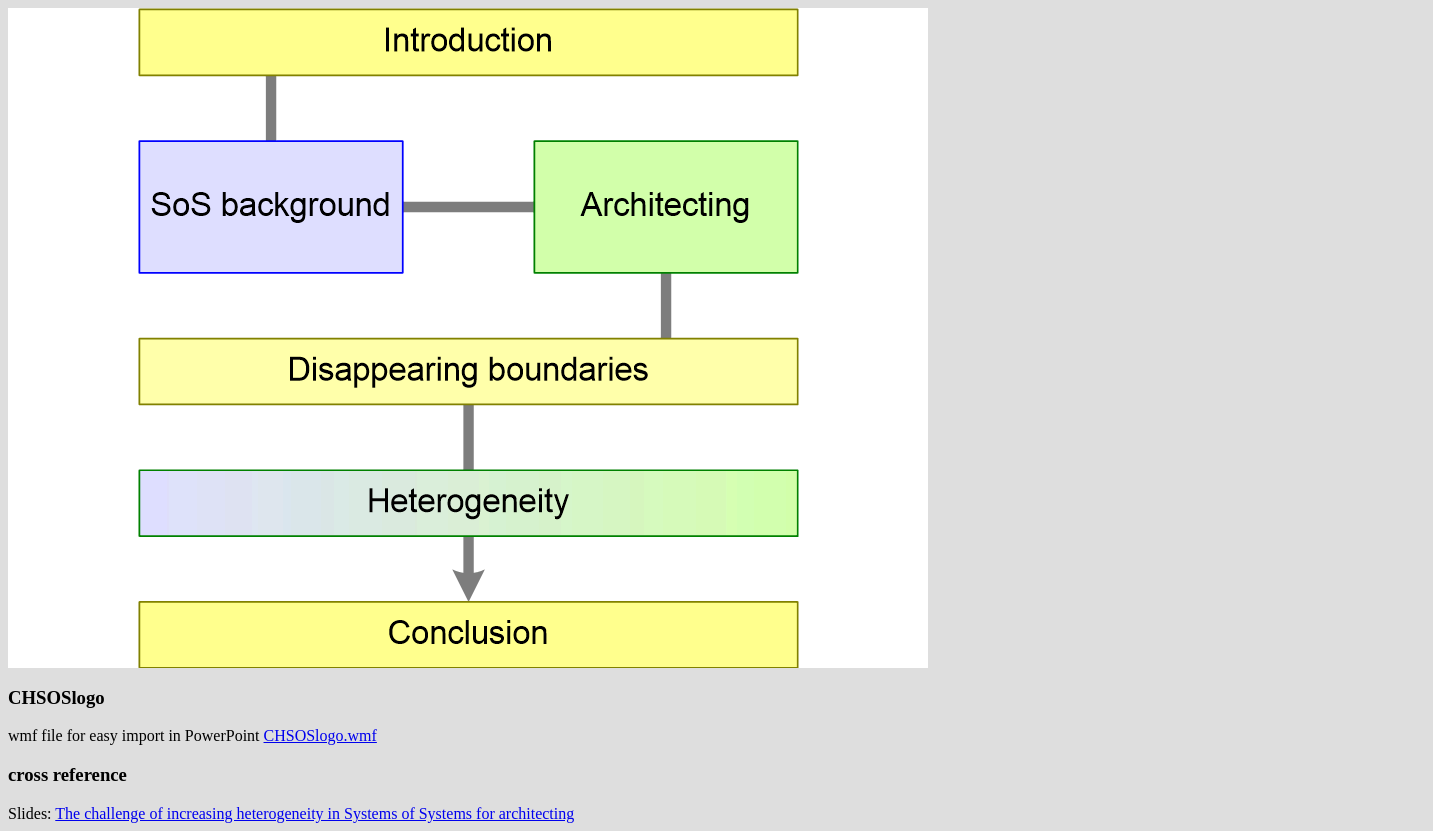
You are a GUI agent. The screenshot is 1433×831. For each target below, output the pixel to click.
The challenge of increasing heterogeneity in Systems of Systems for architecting (314, 813)
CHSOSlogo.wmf (320, 735)
